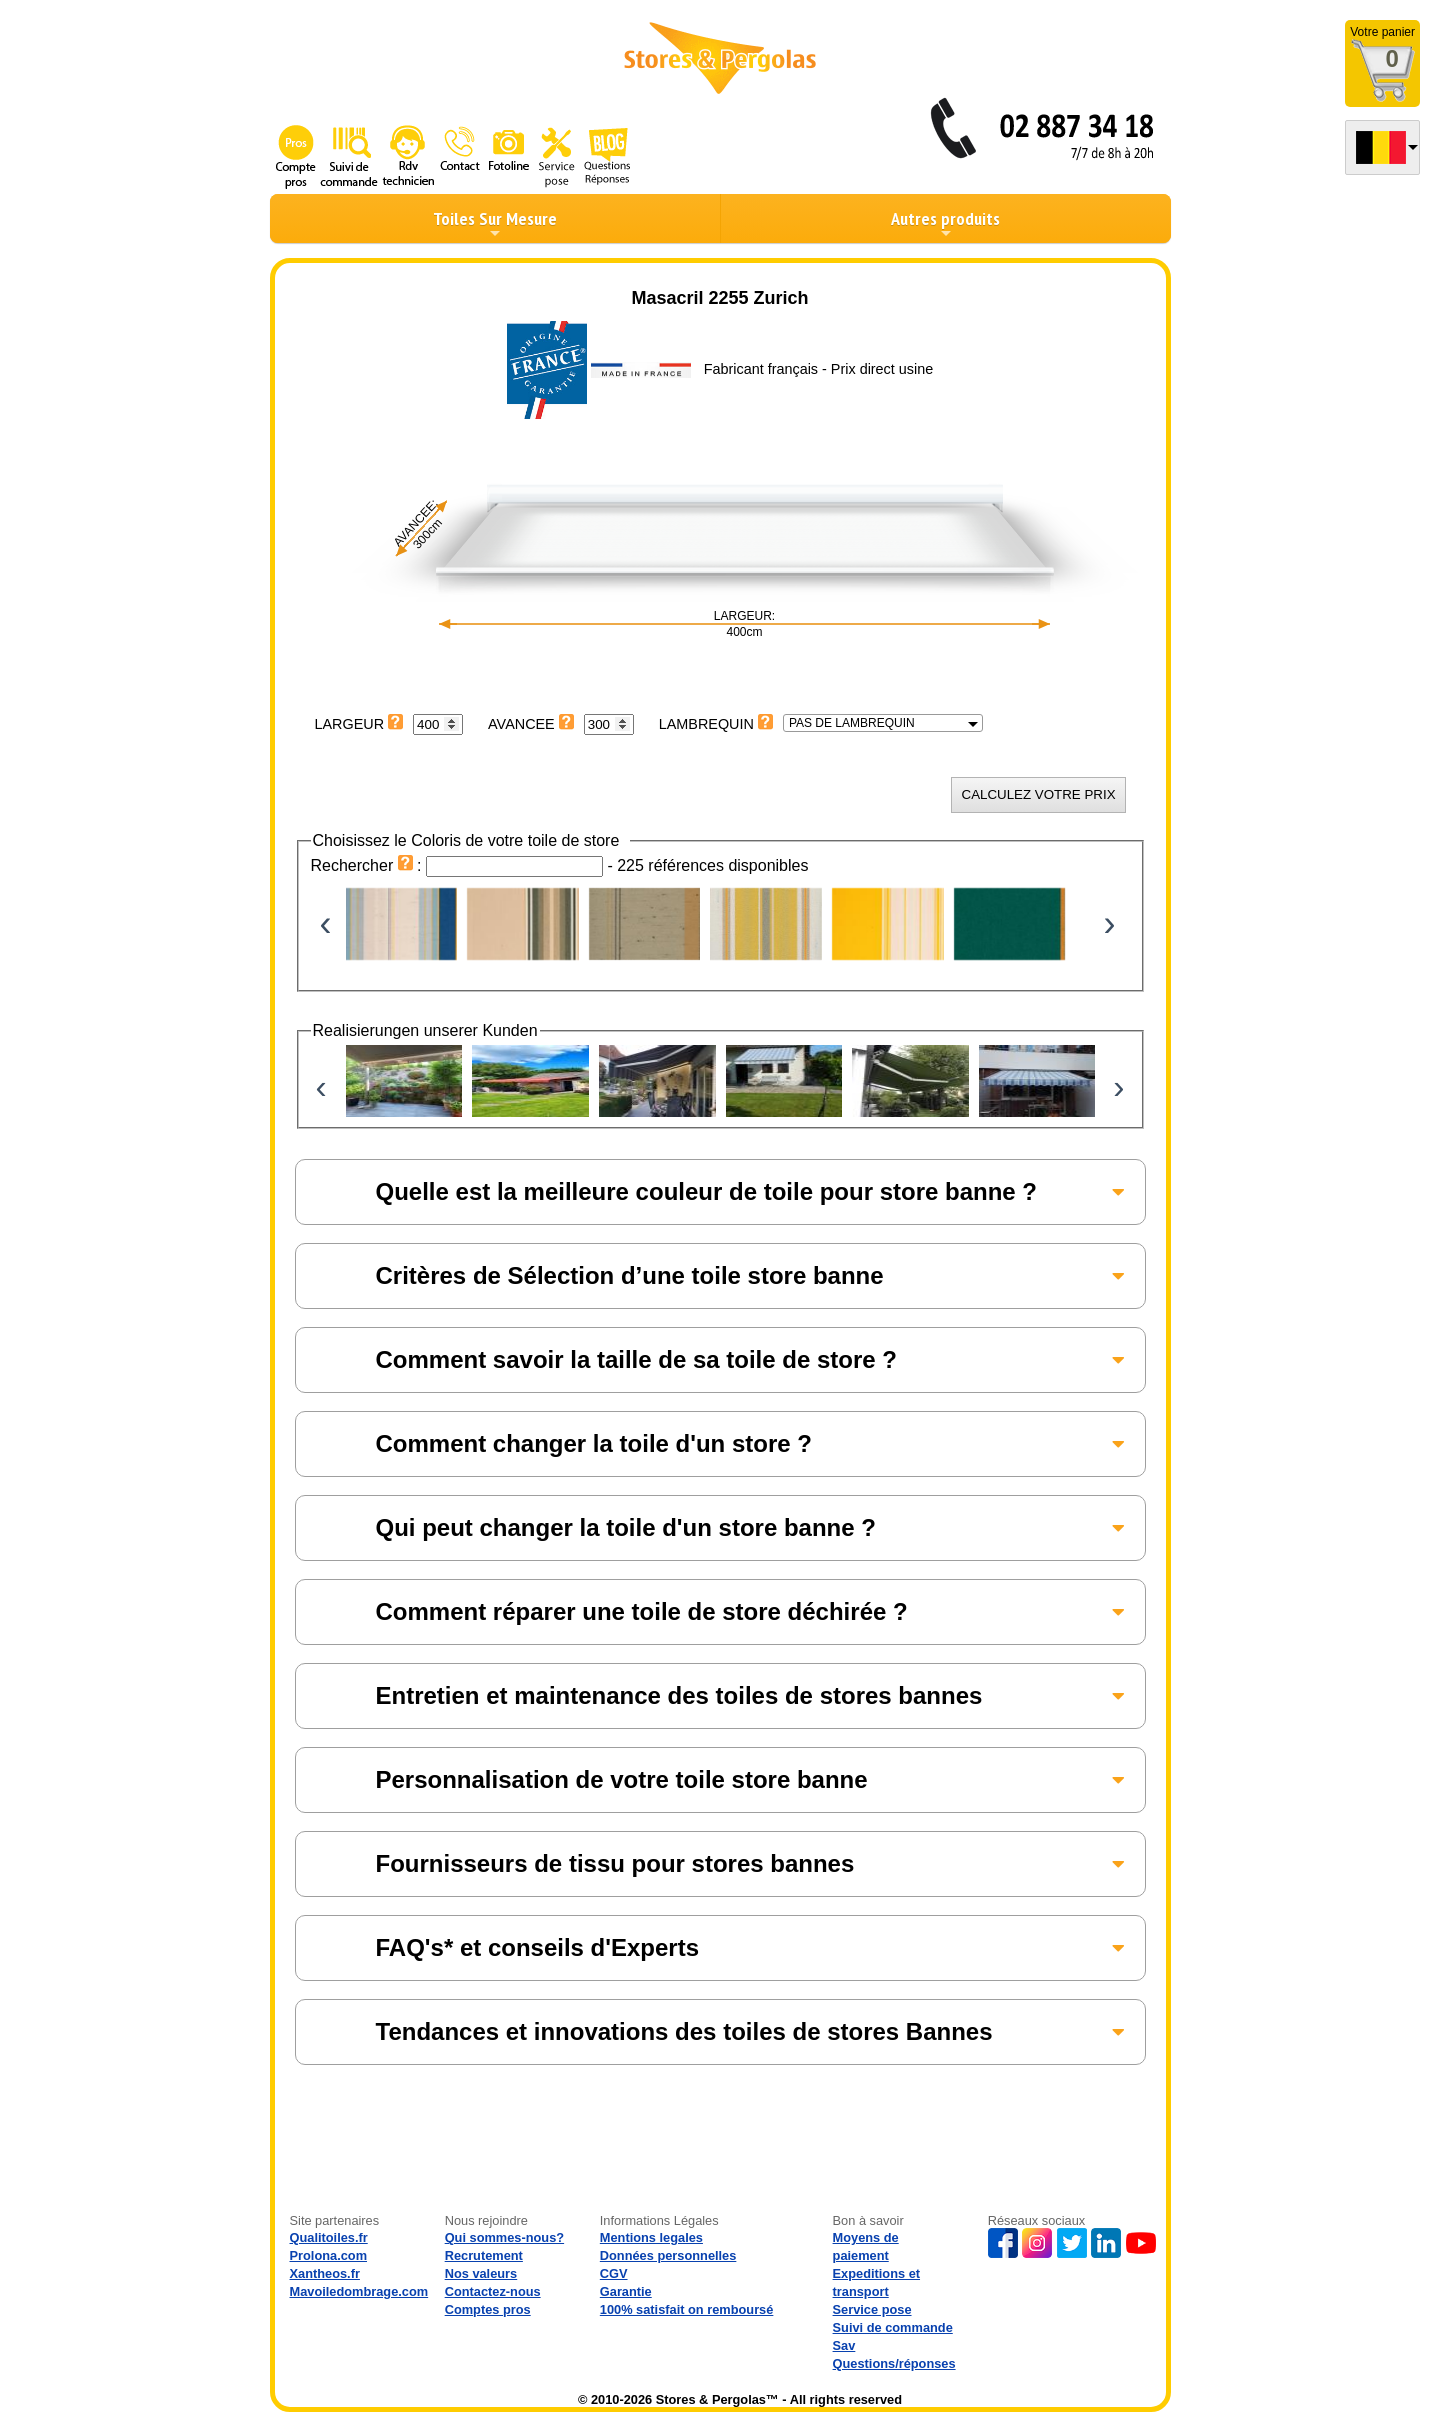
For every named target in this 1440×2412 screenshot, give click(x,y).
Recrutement (484, 2255)
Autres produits (945, 224)
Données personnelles (668, 2255)
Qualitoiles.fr (329, 2237)
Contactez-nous (493, 2291)
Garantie (626, 2291)
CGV (614, 2273)
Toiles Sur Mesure (495, 224)
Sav (844, 2345)
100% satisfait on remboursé (687, 2309)
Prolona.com (329, 2255)
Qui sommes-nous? (504, 2237)
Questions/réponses (894, 2363)
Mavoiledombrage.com (359, 2291)
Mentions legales (651, 2237)
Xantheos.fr (325, 2273)
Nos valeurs (481, 2273)
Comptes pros (488, 2309)
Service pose (872, 2309)
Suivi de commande (893, 2327)
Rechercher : (369, 865)
